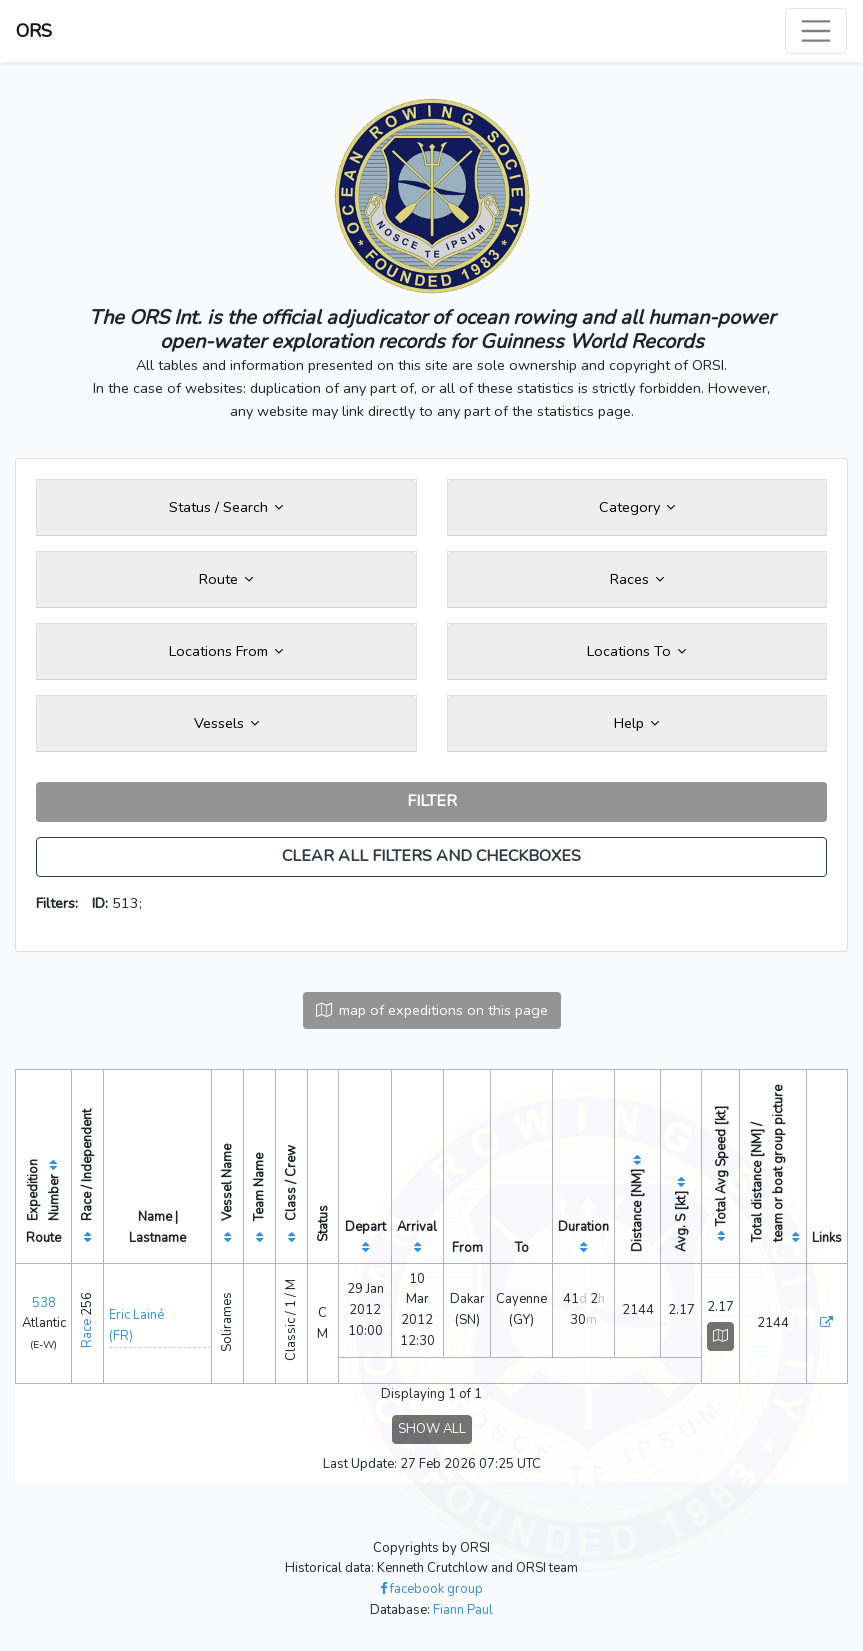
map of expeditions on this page (432, 1010)
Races (637, 579)
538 (44, 1303)
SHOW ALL (432, 1429)
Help (636, 723)
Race (87, 1333)
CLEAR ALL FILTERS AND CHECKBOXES (431, 856)
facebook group (431, 1589)
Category (637, 507)
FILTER (432, 801)
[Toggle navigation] (816, 31)
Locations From (226, 651)
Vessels (226, 723)
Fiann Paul (463, 1610)
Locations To (636, 651)
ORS (34, 31)
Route (226, 579)
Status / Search (226, 507)
